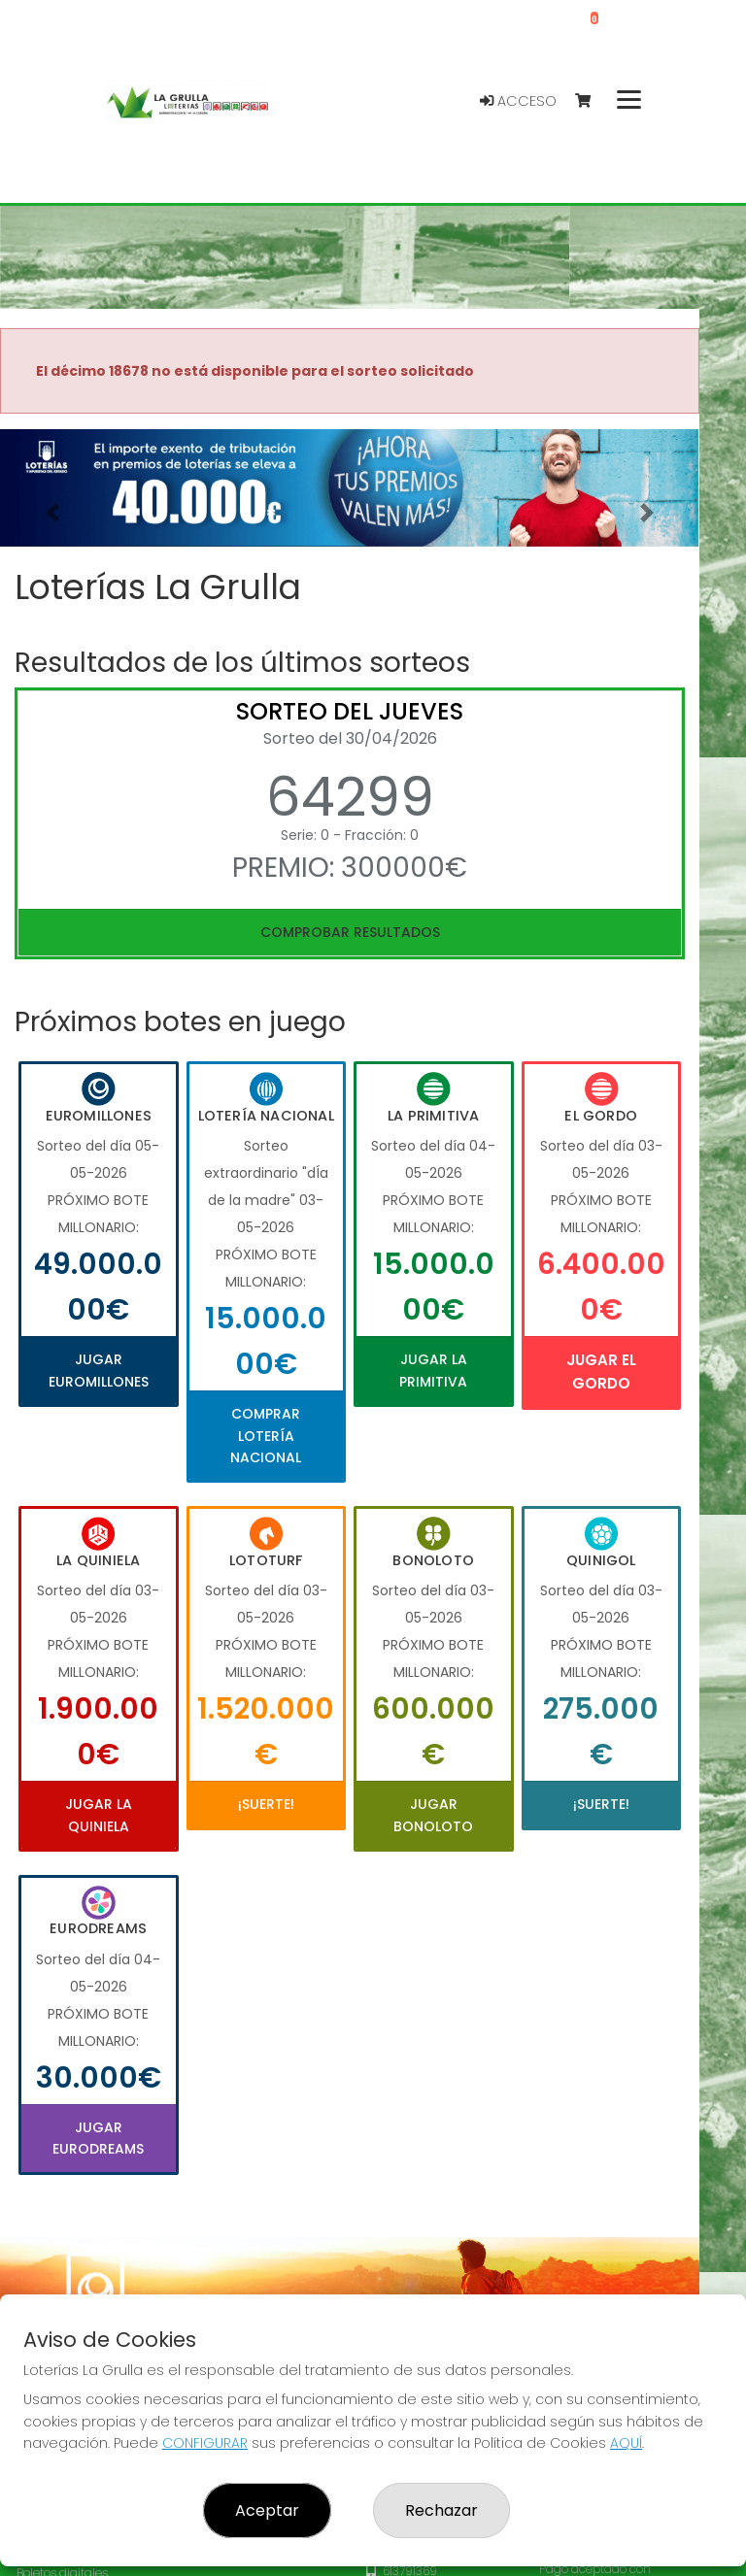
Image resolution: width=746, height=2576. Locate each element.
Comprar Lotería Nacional (265, 1435)
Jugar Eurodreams (98, 2138)
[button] (52, 512)
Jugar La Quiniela (98, 1814)
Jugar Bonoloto (433, 1814)
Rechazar (441, 2510)
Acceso (518, 101)
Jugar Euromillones (99, 1370)
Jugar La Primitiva (433, 1370)
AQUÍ (626, 2443)
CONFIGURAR (205, 2443)
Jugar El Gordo (601, 1371)
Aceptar (267, 2510)
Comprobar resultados (350, 932)
